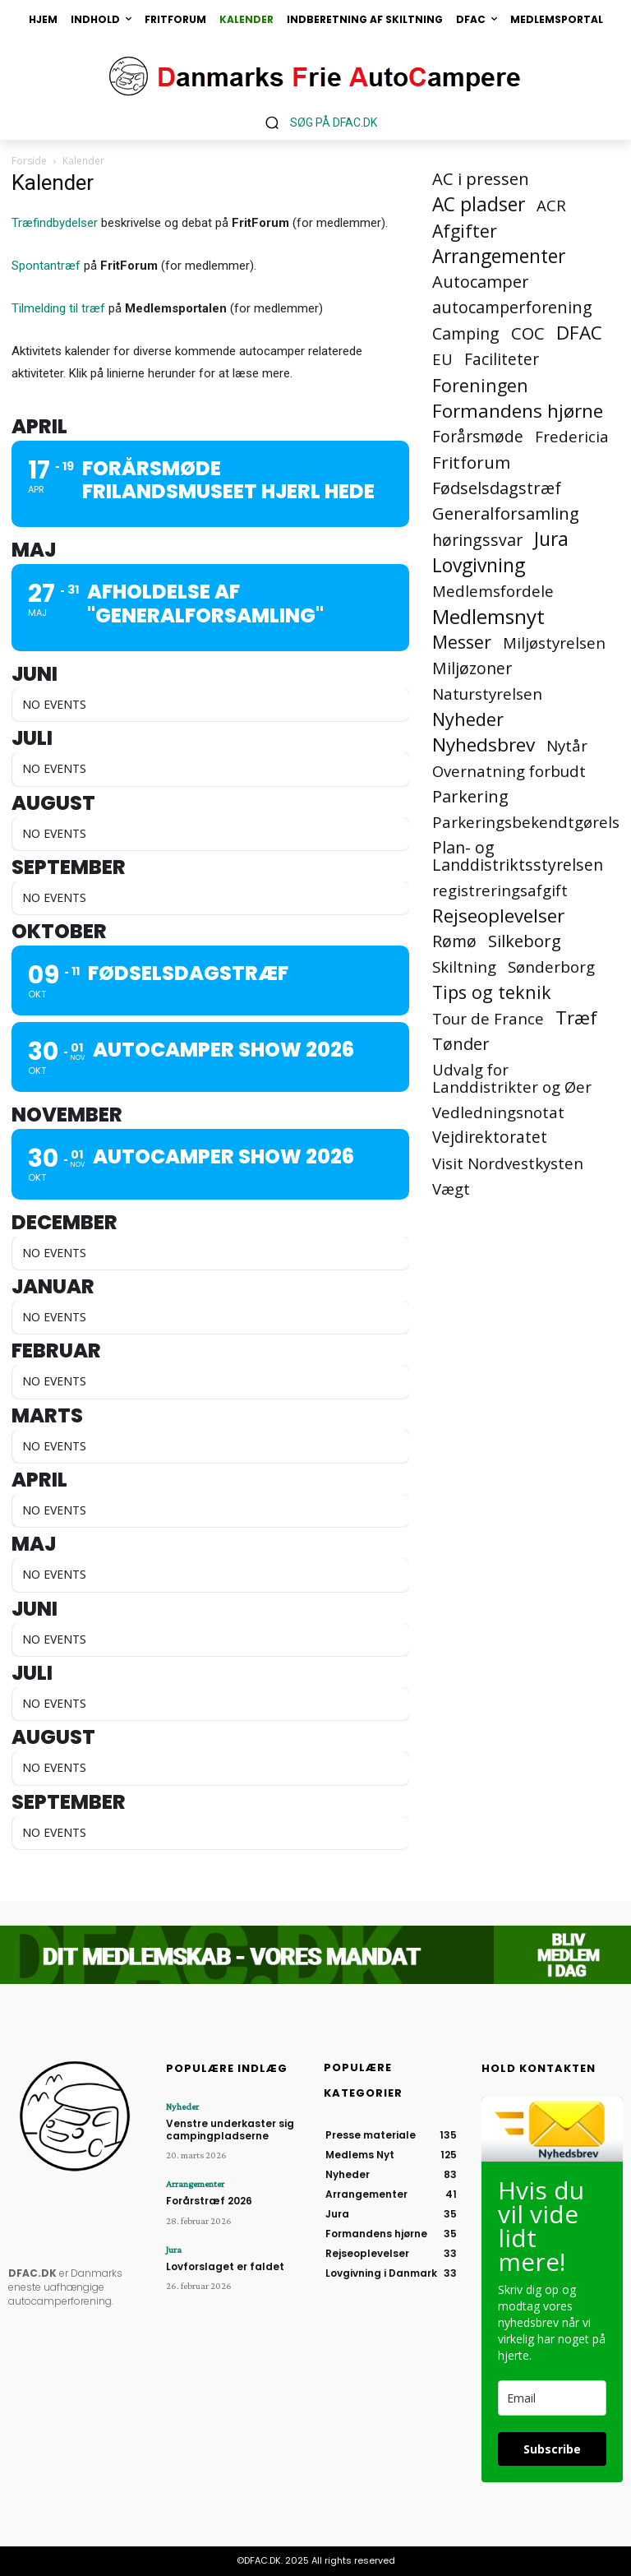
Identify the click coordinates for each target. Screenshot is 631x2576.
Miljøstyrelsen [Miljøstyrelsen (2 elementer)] (554, 642)
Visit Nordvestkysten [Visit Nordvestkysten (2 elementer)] (507, 1163)
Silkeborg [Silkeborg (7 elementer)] (524, 941)
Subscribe (552, 2449)
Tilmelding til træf (58, 308)
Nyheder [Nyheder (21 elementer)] (468, 719)
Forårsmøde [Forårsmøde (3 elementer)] (477, 437)
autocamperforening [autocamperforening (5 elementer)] (512, 307)
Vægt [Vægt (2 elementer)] (451, 1188)
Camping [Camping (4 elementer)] (466, 333)
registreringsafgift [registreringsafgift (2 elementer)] (500, 890)
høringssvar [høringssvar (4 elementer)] (477, 539)
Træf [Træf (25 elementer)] (576, 1017)
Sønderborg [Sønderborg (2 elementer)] (551, 966)
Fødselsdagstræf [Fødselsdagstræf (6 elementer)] (496, 488)
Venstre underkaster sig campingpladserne (230, 2129)
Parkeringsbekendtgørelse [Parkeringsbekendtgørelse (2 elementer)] (530, 821)
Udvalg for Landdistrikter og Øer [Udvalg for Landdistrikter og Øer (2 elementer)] (512, 1078)
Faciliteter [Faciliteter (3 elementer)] (501, 359)
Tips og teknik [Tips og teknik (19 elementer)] (491, 992)
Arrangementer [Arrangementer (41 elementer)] (498, 256)
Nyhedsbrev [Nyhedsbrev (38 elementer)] (483, 744)
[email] (552, 2398)
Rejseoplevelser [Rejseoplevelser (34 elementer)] (498, 915)
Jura (174, 2250)
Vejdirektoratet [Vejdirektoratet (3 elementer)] (489, 1137)
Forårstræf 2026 (209, 2201)
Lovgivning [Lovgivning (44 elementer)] (478, 565)
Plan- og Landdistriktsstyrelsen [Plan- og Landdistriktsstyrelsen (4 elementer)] (517, 856)
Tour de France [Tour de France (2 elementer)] (488, 1018)
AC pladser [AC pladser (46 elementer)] (478, 204)
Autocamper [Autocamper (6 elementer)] (480, 281)
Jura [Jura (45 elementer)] (551, 539)
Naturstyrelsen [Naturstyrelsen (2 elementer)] (487, 693)
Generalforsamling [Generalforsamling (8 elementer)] (505, 513)
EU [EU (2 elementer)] (442, 359)
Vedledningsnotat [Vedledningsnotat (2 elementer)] (498, 1112)
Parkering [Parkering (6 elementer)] (470, 796)
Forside (29, 161)
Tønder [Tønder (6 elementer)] (461, 1043)
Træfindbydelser (55, 222)
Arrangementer (195, 2184)
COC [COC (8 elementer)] (528, 333)
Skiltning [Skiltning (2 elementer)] (464, 966)
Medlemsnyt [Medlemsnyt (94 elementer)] (488, 616)
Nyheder (182, 2106)
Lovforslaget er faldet (225, 2266)
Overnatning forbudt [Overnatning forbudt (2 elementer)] (509, 770)
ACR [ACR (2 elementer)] (551, 205)
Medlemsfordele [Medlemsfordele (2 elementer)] (493, 590)
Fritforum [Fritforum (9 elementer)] (471, 462)
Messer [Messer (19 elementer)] (461, 641)
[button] (315, 122)
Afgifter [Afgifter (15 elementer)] (464, 230)
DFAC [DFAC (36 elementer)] (579, 332)
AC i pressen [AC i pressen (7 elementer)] (480, 178)
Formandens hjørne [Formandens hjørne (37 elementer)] (517, 410)
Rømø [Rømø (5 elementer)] (454, 941)
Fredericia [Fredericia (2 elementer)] (572, 436)
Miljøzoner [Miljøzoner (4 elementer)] (472, 668)
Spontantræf (46, 265)
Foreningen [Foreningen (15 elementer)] (480, 385)
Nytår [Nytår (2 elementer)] (566, 745)
